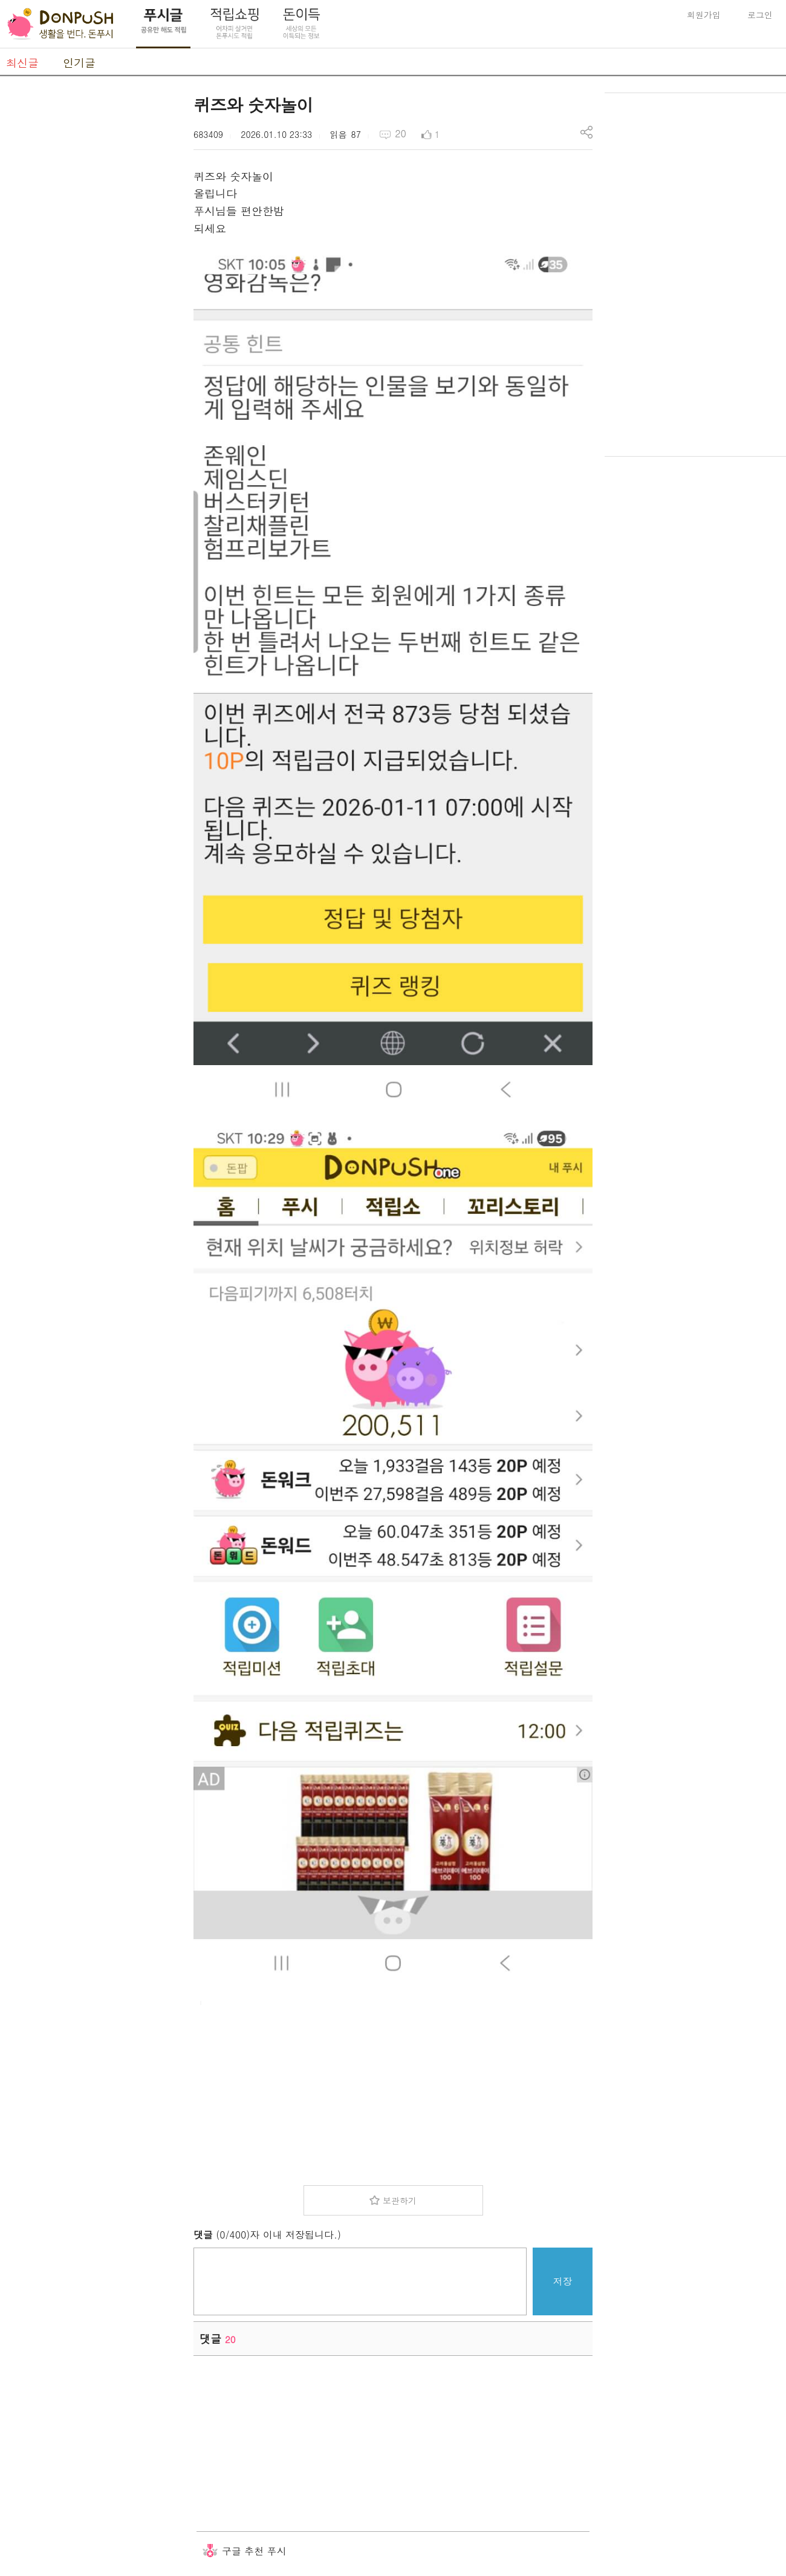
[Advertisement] (90, 274)
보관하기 (400, 2200)
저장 (563, 2281)
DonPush (60, 24)
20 (400, 133)
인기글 (79, 62)
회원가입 (704, 14)
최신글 (22, 62)
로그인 (760, 14)
